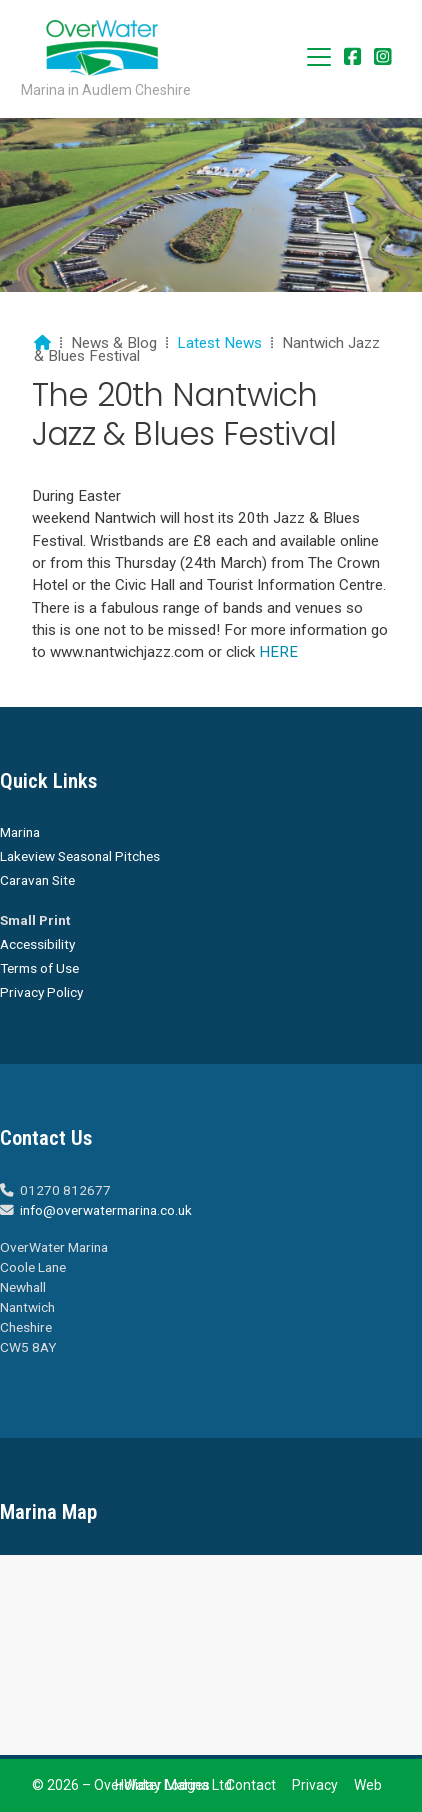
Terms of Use (39, 968)
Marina (20, 832)
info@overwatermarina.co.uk (106, 1210)
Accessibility (37, 944)
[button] (319, 57)
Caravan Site (37, 880)
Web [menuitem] (368, 1785)
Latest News (219, 343)
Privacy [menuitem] (315, 1785)
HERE (276, 652)
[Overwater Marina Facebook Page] (353, 58)
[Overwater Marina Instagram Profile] (383, 58)
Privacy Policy (41, 992)
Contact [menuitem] (251, 1785)
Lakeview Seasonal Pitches (80, 856)
